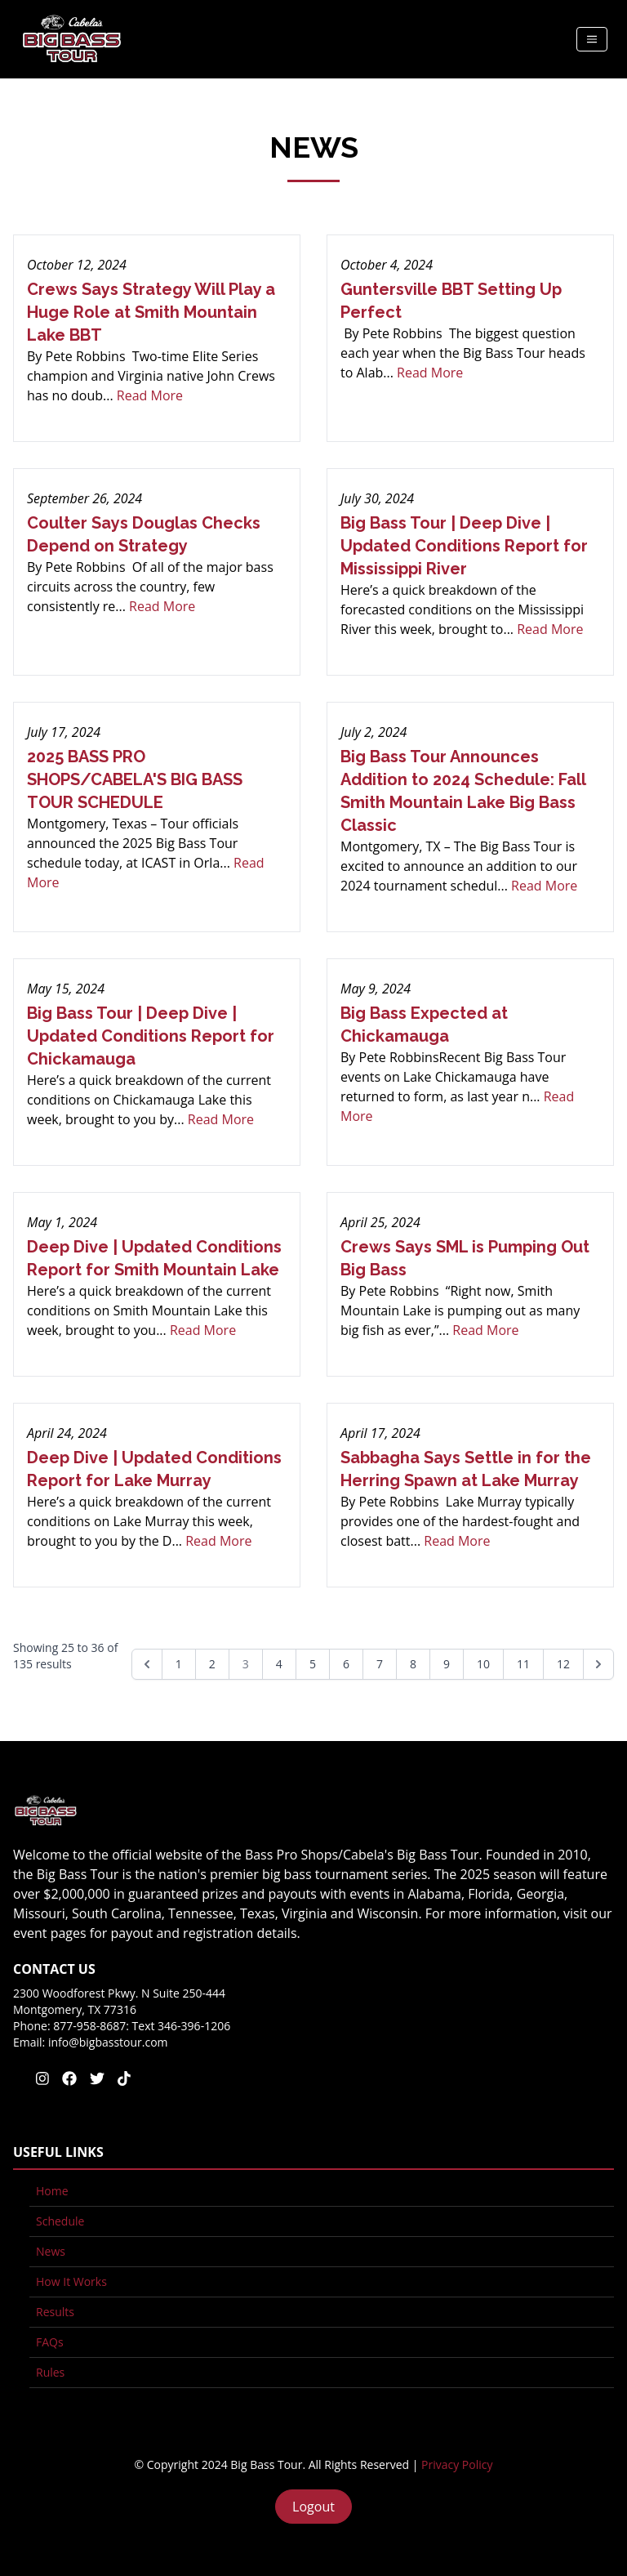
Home (52, 2191)
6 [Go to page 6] (346, 1664)
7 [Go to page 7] (379, 1664)
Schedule (60, 2221)
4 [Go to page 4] (279, 1664)
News (50, 2251)
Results (55, 2311)
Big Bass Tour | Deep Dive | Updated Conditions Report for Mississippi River (464, 545)
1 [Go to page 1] (179, 1664)
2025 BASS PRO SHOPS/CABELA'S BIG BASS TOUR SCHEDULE (134, 779)
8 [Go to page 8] (413, 1664)
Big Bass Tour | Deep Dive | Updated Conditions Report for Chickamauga (150, 1036)
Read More (150, 395)
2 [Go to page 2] (212, 1664)
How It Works (71, 2281)
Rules (50, 2372)
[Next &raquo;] (598, 1664)
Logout (313, 2507)
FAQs (50, 2342)
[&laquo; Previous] (146, 1664)
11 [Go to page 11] (523, 1664)
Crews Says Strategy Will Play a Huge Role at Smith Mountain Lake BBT (151, 312)
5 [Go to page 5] (312, 1664)
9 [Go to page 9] (446, 1664)
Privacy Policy (456, 2464)
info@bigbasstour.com (108, 2042)
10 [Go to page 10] (483, 1664)
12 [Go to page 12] (563, 1664)
